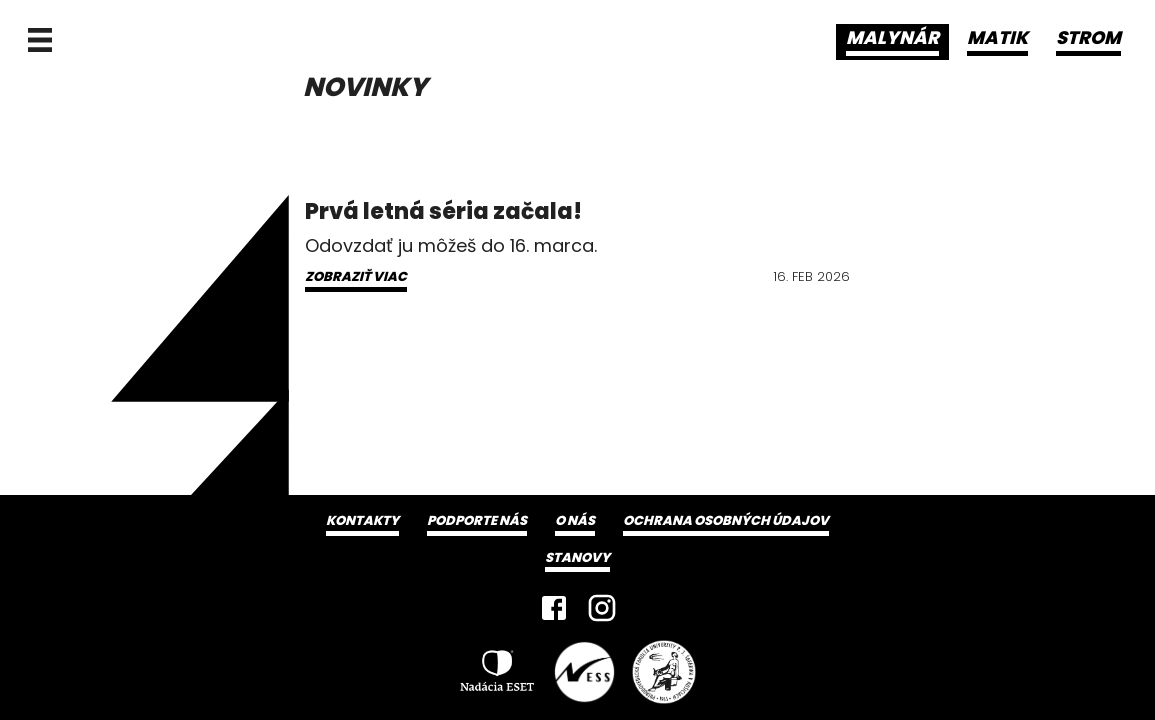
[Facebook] (554, 608)
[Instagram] (602, 608)
